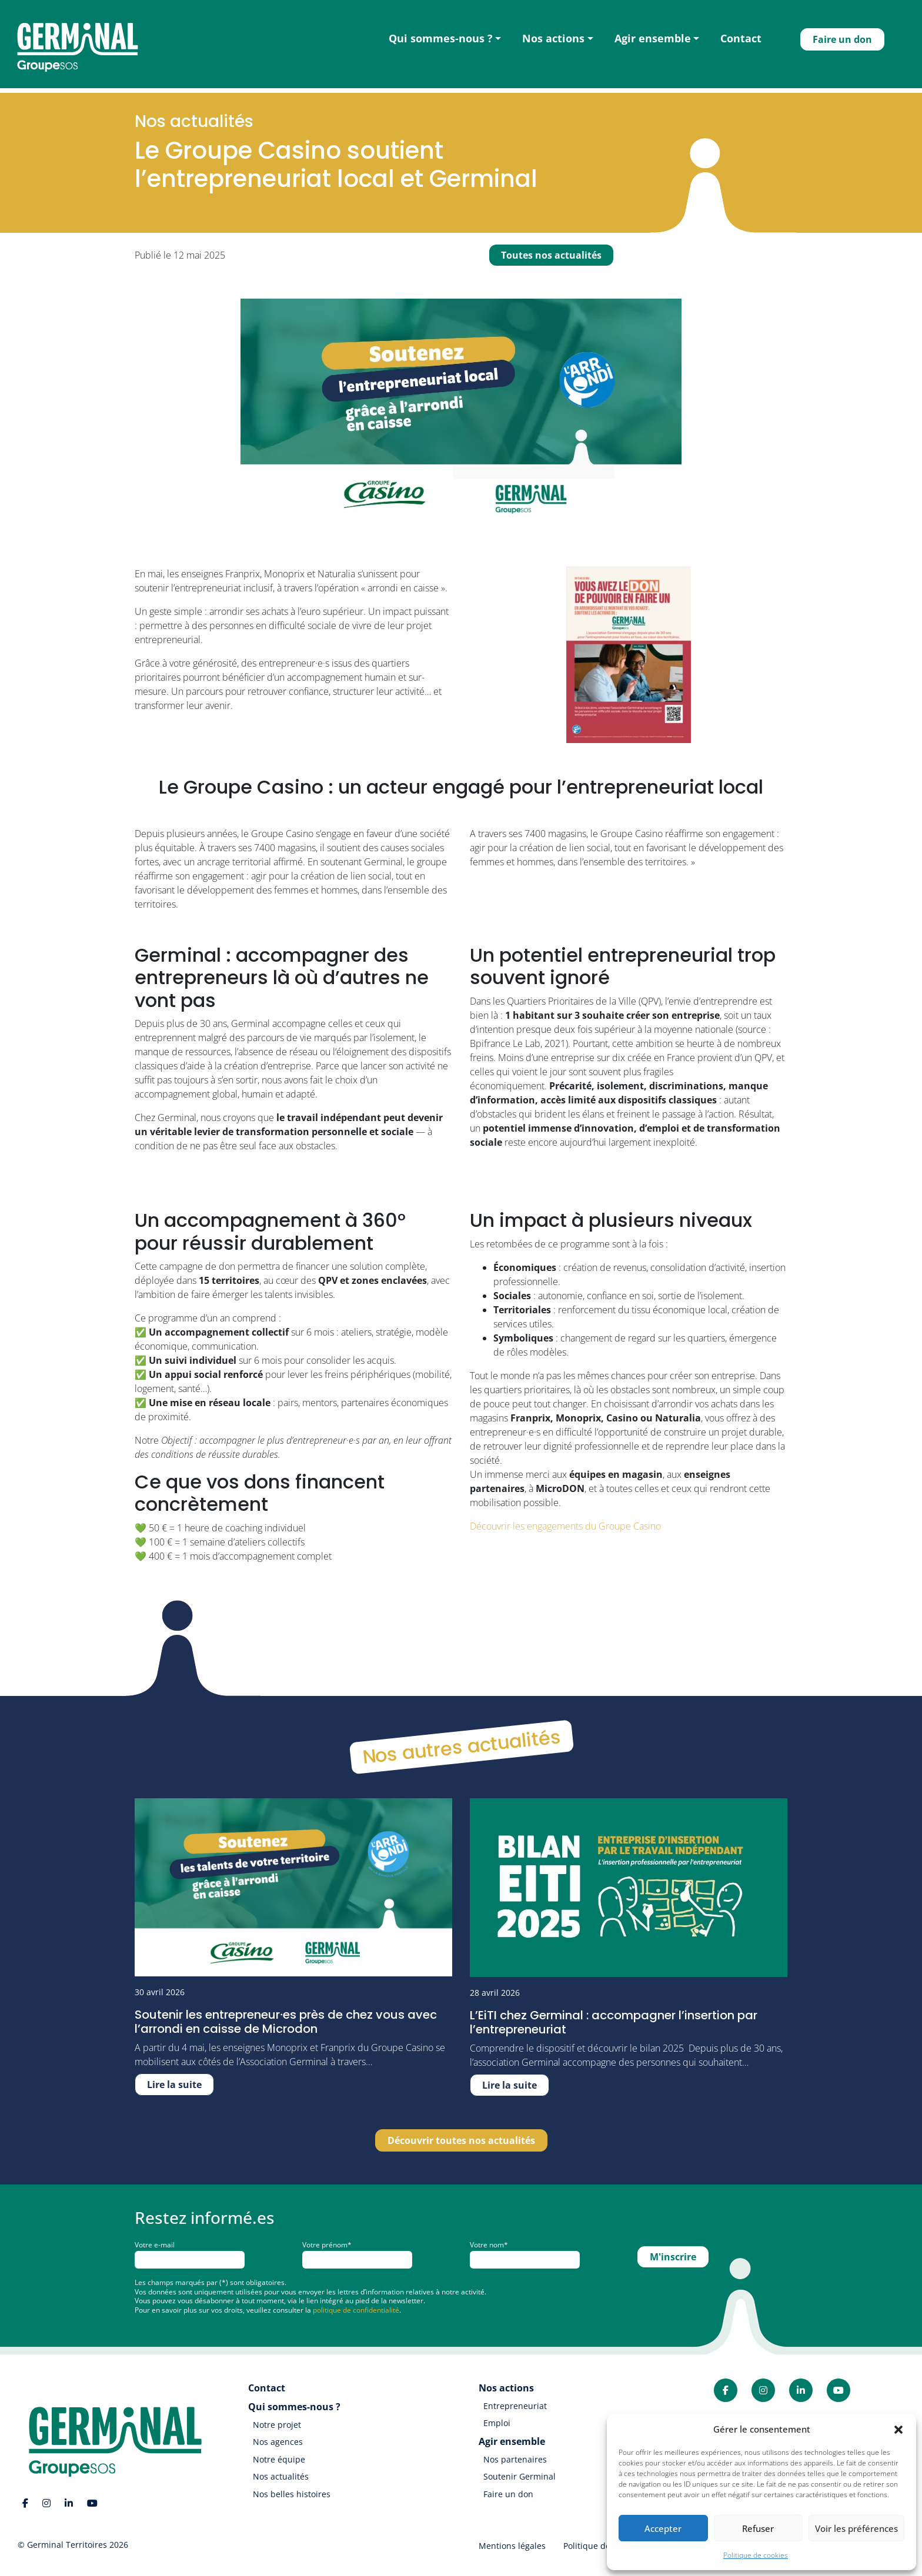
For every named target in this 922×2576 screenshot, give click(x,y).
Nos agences (278, 2441)
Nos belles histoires (291, 2494)
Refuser (758, 2528)
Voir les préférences (856, 2528)
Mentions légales (512, 2545)
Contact (740, 38)
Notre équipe (279, 2459)
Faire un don (842, 39)
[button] (898, 2429)
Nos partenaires (515, 2459)
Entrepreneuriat (515, 2405)
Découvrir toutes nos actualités (461, 2140)
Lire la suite (174, 2084)
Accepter (663, 2528)
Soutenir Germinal (519, 2476)
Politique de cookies (755, 2555)
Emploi (496, 2422)
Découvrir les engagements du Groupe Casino (566, 1526)
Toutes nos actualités (551, 255)
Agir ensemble (652, 38)
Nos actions (553, 38)
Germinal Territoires (67, 2544)
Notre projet (277, 2424)
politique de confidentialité (356, 2310)
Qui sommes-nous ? (441, 38)
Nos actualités (281, 2476)
